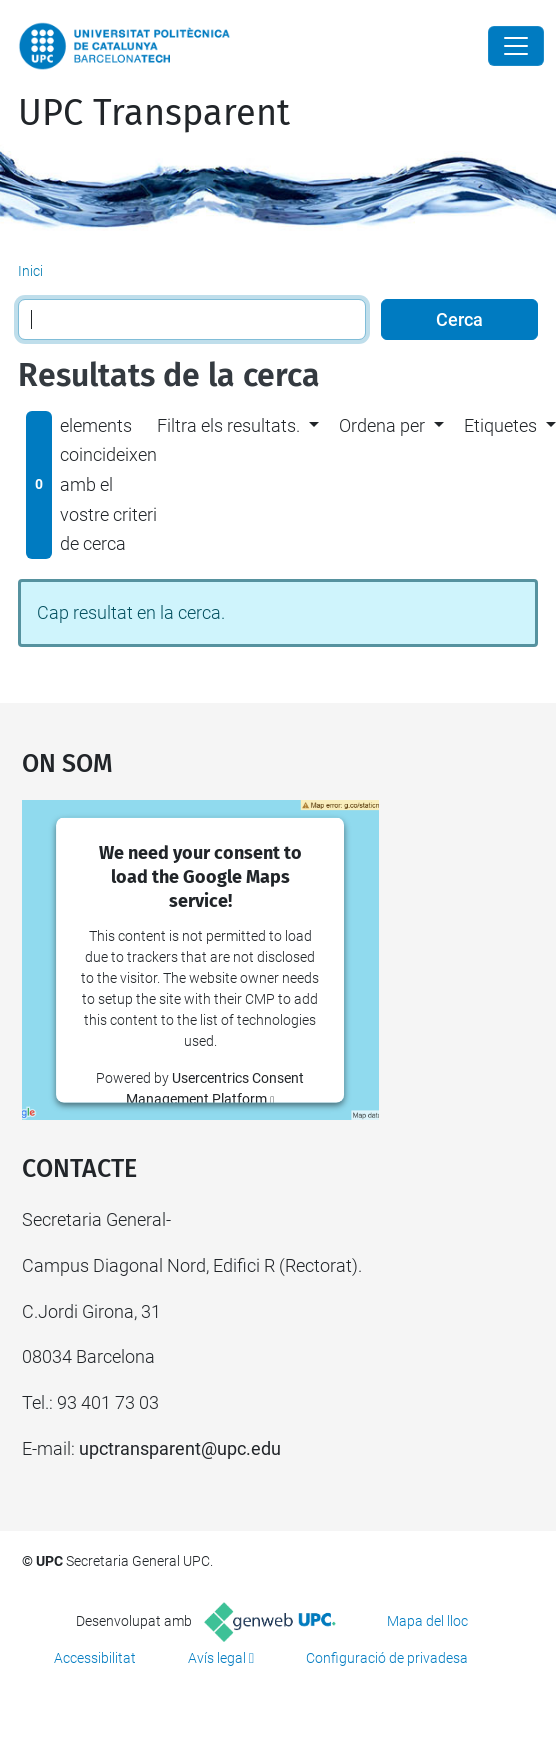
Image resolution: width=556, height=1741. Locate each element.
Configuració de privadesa (387, 1658)
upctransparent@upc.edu (180, 1448)
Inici (30, 271)
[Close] (516, 46)
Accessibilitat (95, 1658)
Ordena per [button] (382, 425)
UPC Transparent (154, 113)
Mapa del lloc (427, 1621)
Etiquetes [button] (500, 425)
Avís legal (217, 1658)
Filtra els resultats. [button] (228, 425)
